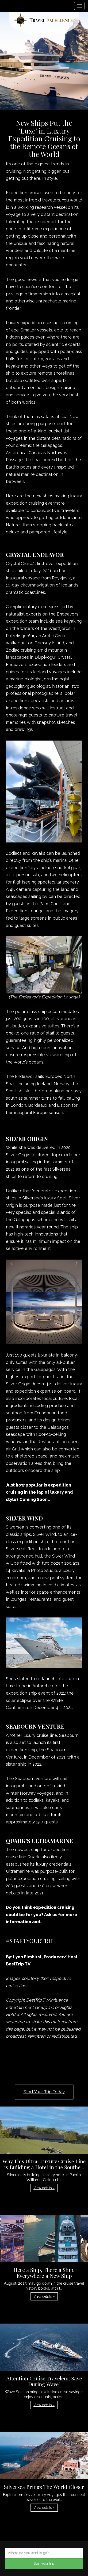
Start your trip (44, 2563)
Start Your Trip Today (44, 2091)
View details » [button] (44, 2188)
